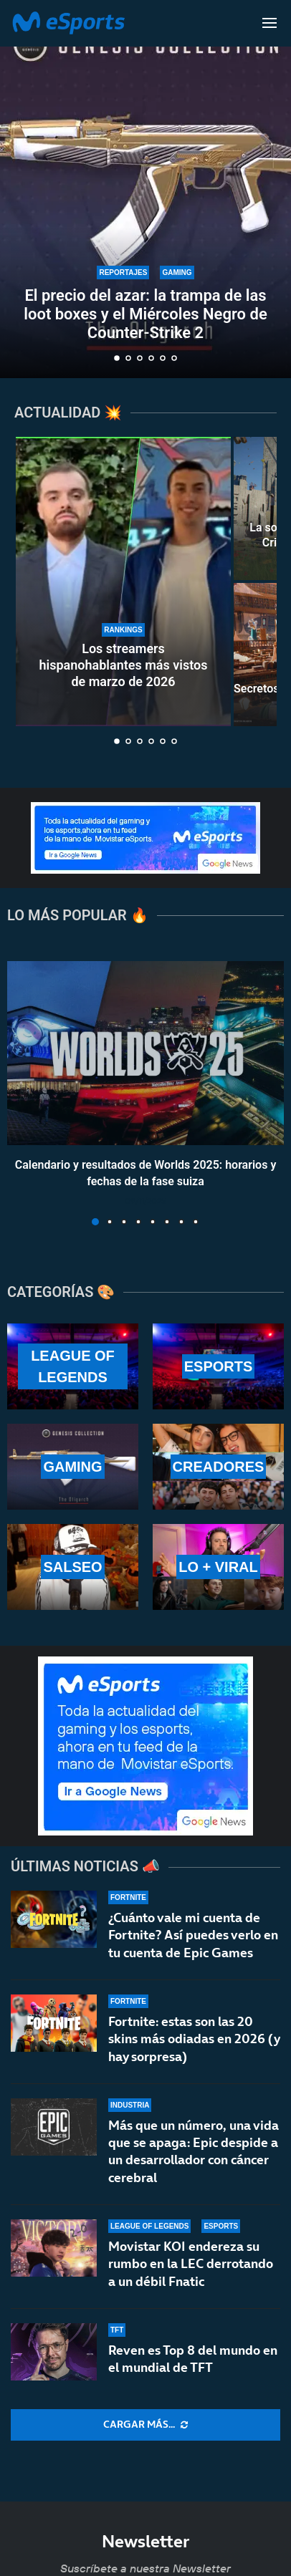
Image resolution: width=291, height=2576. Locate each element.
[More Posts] (145, 2425)
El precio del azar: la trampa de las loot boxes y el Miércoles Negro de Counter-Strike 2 (145, 314)
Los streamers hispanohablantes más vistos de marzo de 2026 (123, 665)
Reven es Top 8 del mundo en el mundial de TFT (192, 2358)
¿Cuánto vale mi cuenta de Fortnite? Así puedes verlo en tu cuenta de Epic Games (193, 1935)
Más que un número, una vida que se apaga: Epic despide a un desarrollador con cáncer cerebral (193, 2151)
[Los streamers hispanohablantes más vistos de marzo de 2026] (123, 581)
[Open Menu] (269, 23)
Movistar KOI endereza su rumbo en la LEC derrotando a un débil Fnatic (190, 2263)
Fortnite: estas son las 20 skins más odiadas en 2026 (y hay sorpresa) (194, 2038)
